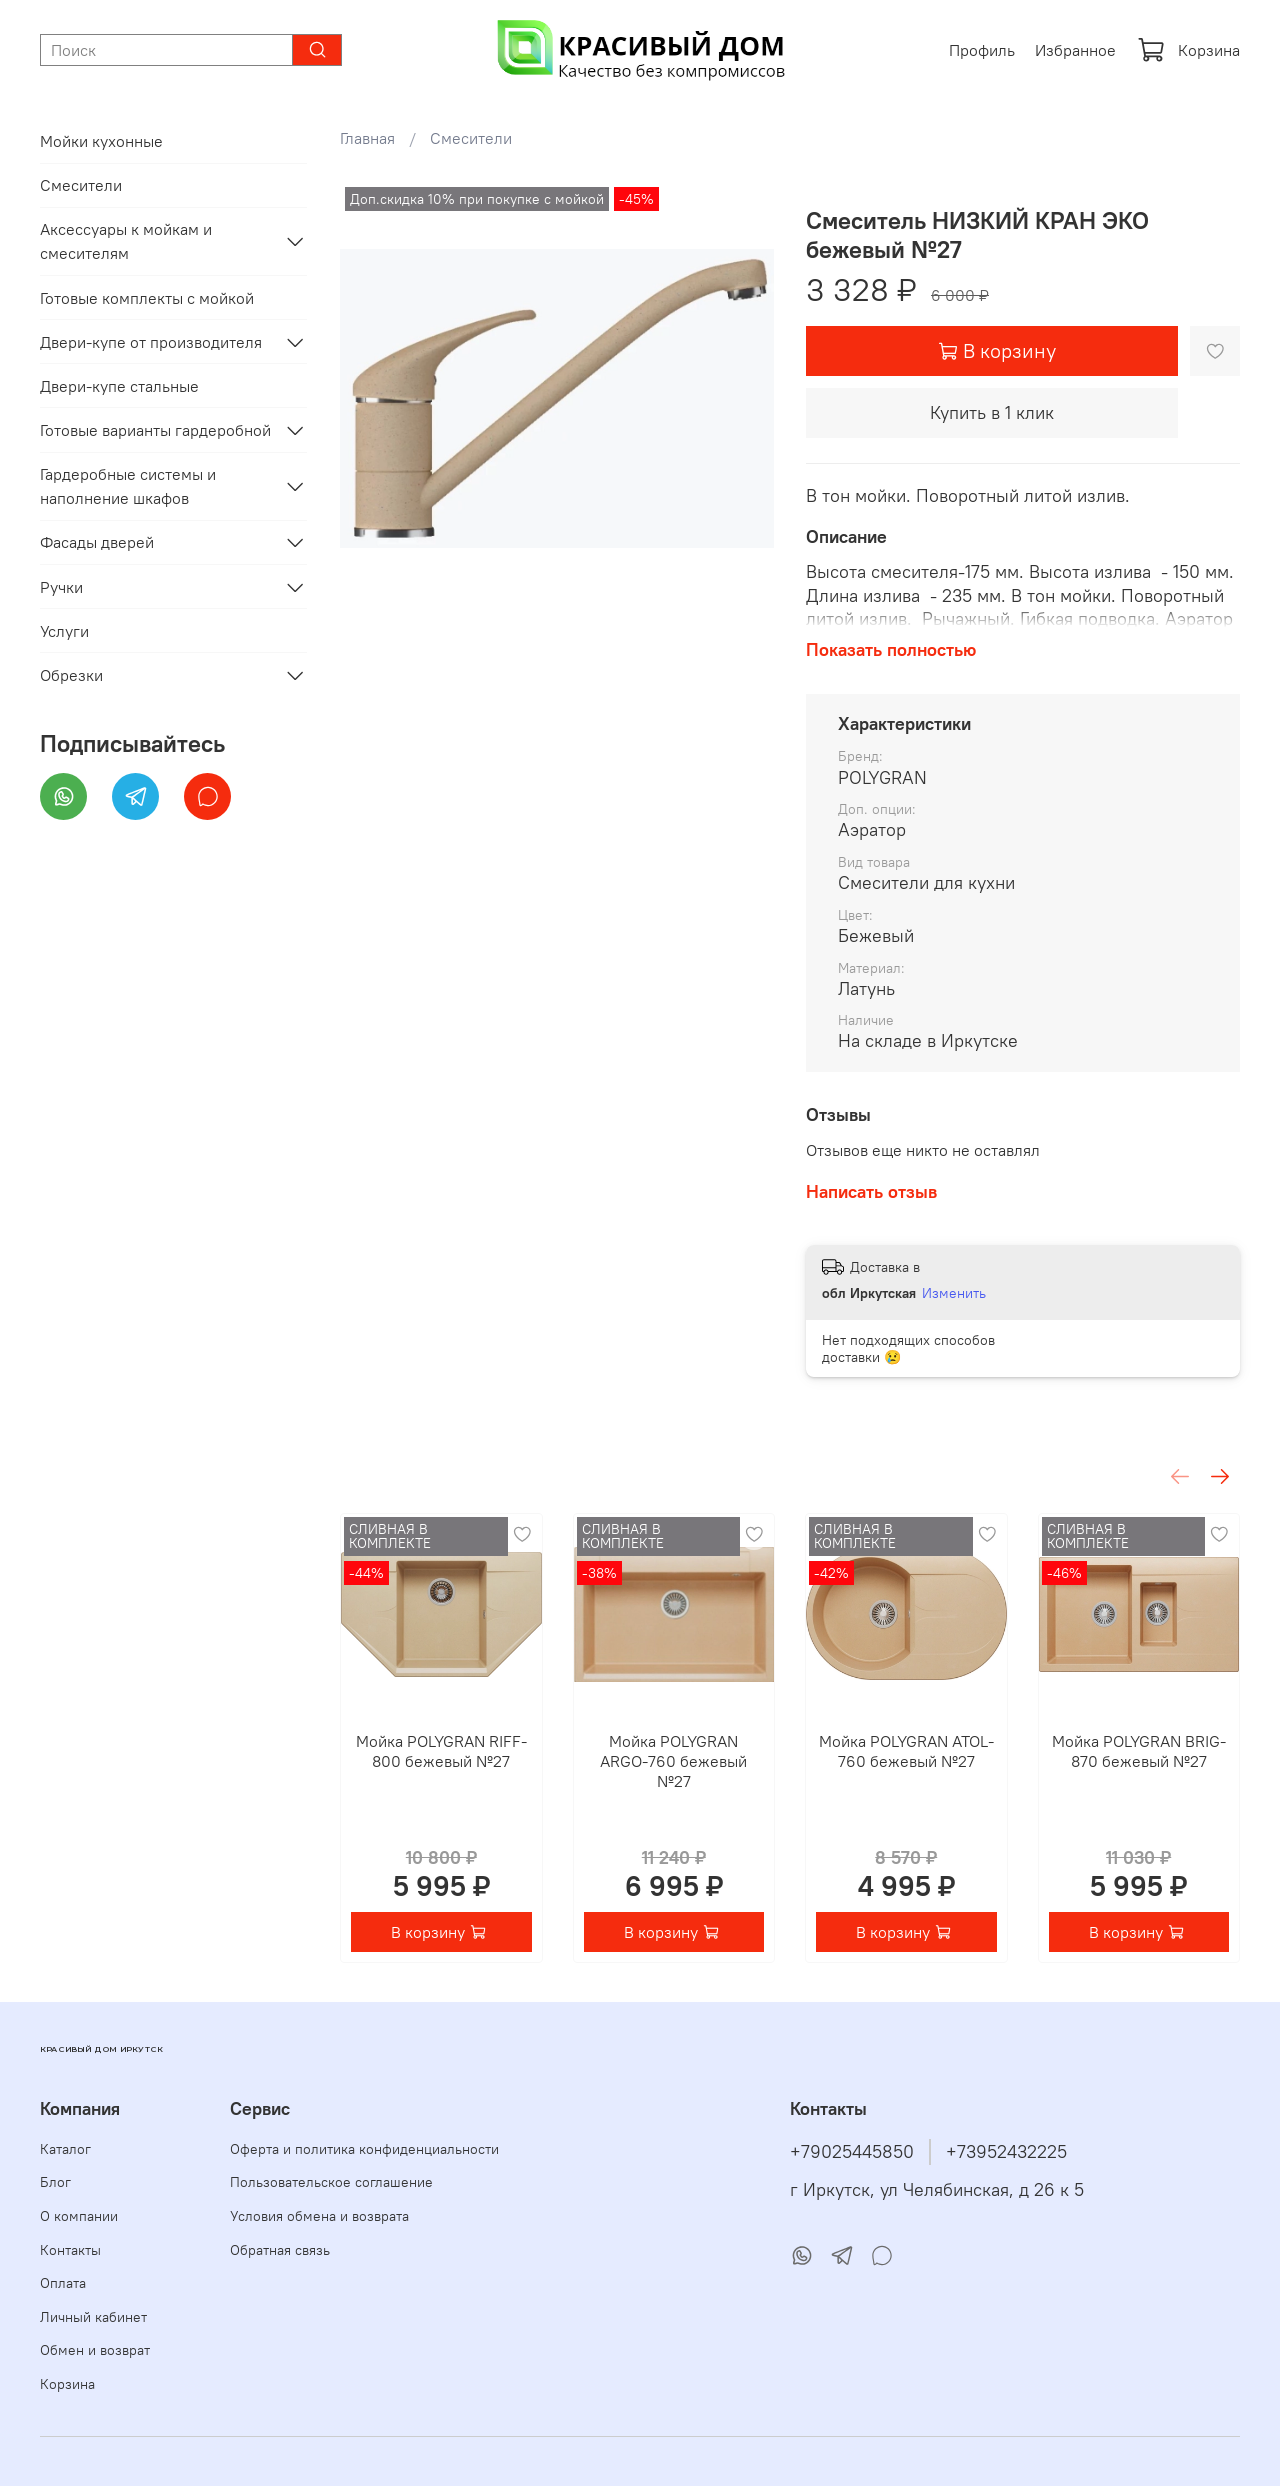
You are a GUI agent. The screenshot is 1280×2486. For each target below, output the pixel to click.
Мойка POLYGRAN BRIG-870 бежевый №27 (1139, 1751)
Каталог (65, 2149)
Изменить (954, 1293)
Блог (55, 2182)
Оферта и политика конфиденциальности (364, 2149)
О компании (79, 2216)
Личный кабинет (93, 2317)
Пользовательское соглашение (331, 2182)
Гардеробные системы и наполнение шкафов (128, 486)
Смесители (471, 138)
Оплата (63, 2283)
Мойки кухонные (101, 141)
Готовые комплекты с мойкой (147, 298)
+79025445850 (852, 2152)
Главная (367, 138)
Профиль (982, 50)
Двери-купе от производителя (151, 342)
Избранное (1075, 50)
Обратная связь (280, 2250)
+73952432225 (1006, 2152)
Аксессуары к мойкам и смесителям (126, 241)
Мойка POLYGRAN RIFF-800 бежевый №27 (441, 1751)
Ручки (61, 587)
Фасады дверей (97, 542)
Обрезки (71, 675)
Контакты (70, 2250)
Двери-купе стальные (119, 386)
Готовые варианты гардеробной (155, 430)
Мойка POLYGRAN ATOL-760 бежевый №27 (906, 1751)
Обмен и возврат (95, 2350)
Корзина (1188, 50)
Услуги (64, 631)
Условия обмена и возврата (319, 2216)
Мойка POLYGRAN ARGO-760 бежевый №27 (673, 1761)
